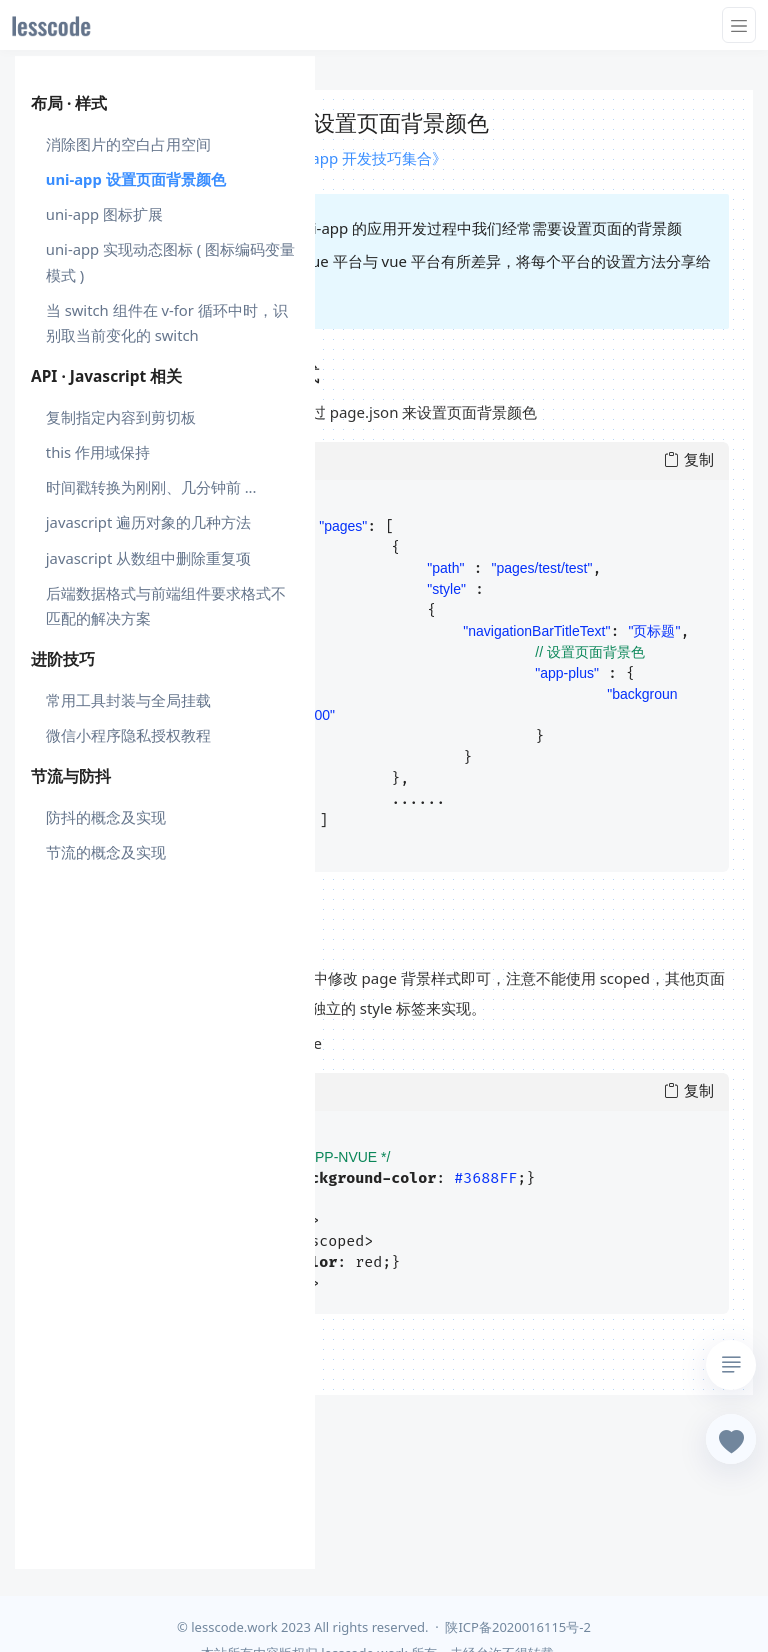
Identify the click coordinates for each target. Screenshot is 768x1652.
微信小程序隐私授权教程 (128, 735)
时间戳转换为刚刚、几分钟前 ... (151, 487)
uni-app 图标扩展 (104, 214)
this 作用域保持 (98, 452)
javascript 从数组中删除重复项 (148, 558)
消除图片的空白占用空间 (128, 144)
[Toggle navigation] (739, 25)
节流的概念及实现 (106, 852)
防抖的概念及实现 (106, 817)
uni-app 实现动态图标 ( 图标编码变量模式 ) (170, 261)
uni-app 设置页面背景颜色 (136, 179)
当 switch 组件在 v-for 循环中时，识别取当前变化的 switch (167, 322)
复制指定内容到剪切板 (121, 417)
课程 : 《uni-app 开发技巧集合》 (337, 158)
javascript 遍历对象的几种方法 (148, 522)
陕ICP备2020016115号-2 (517, 1627)
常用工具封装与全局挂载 (128, 700)
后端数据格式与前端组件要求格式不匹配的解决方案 (166, 605)
